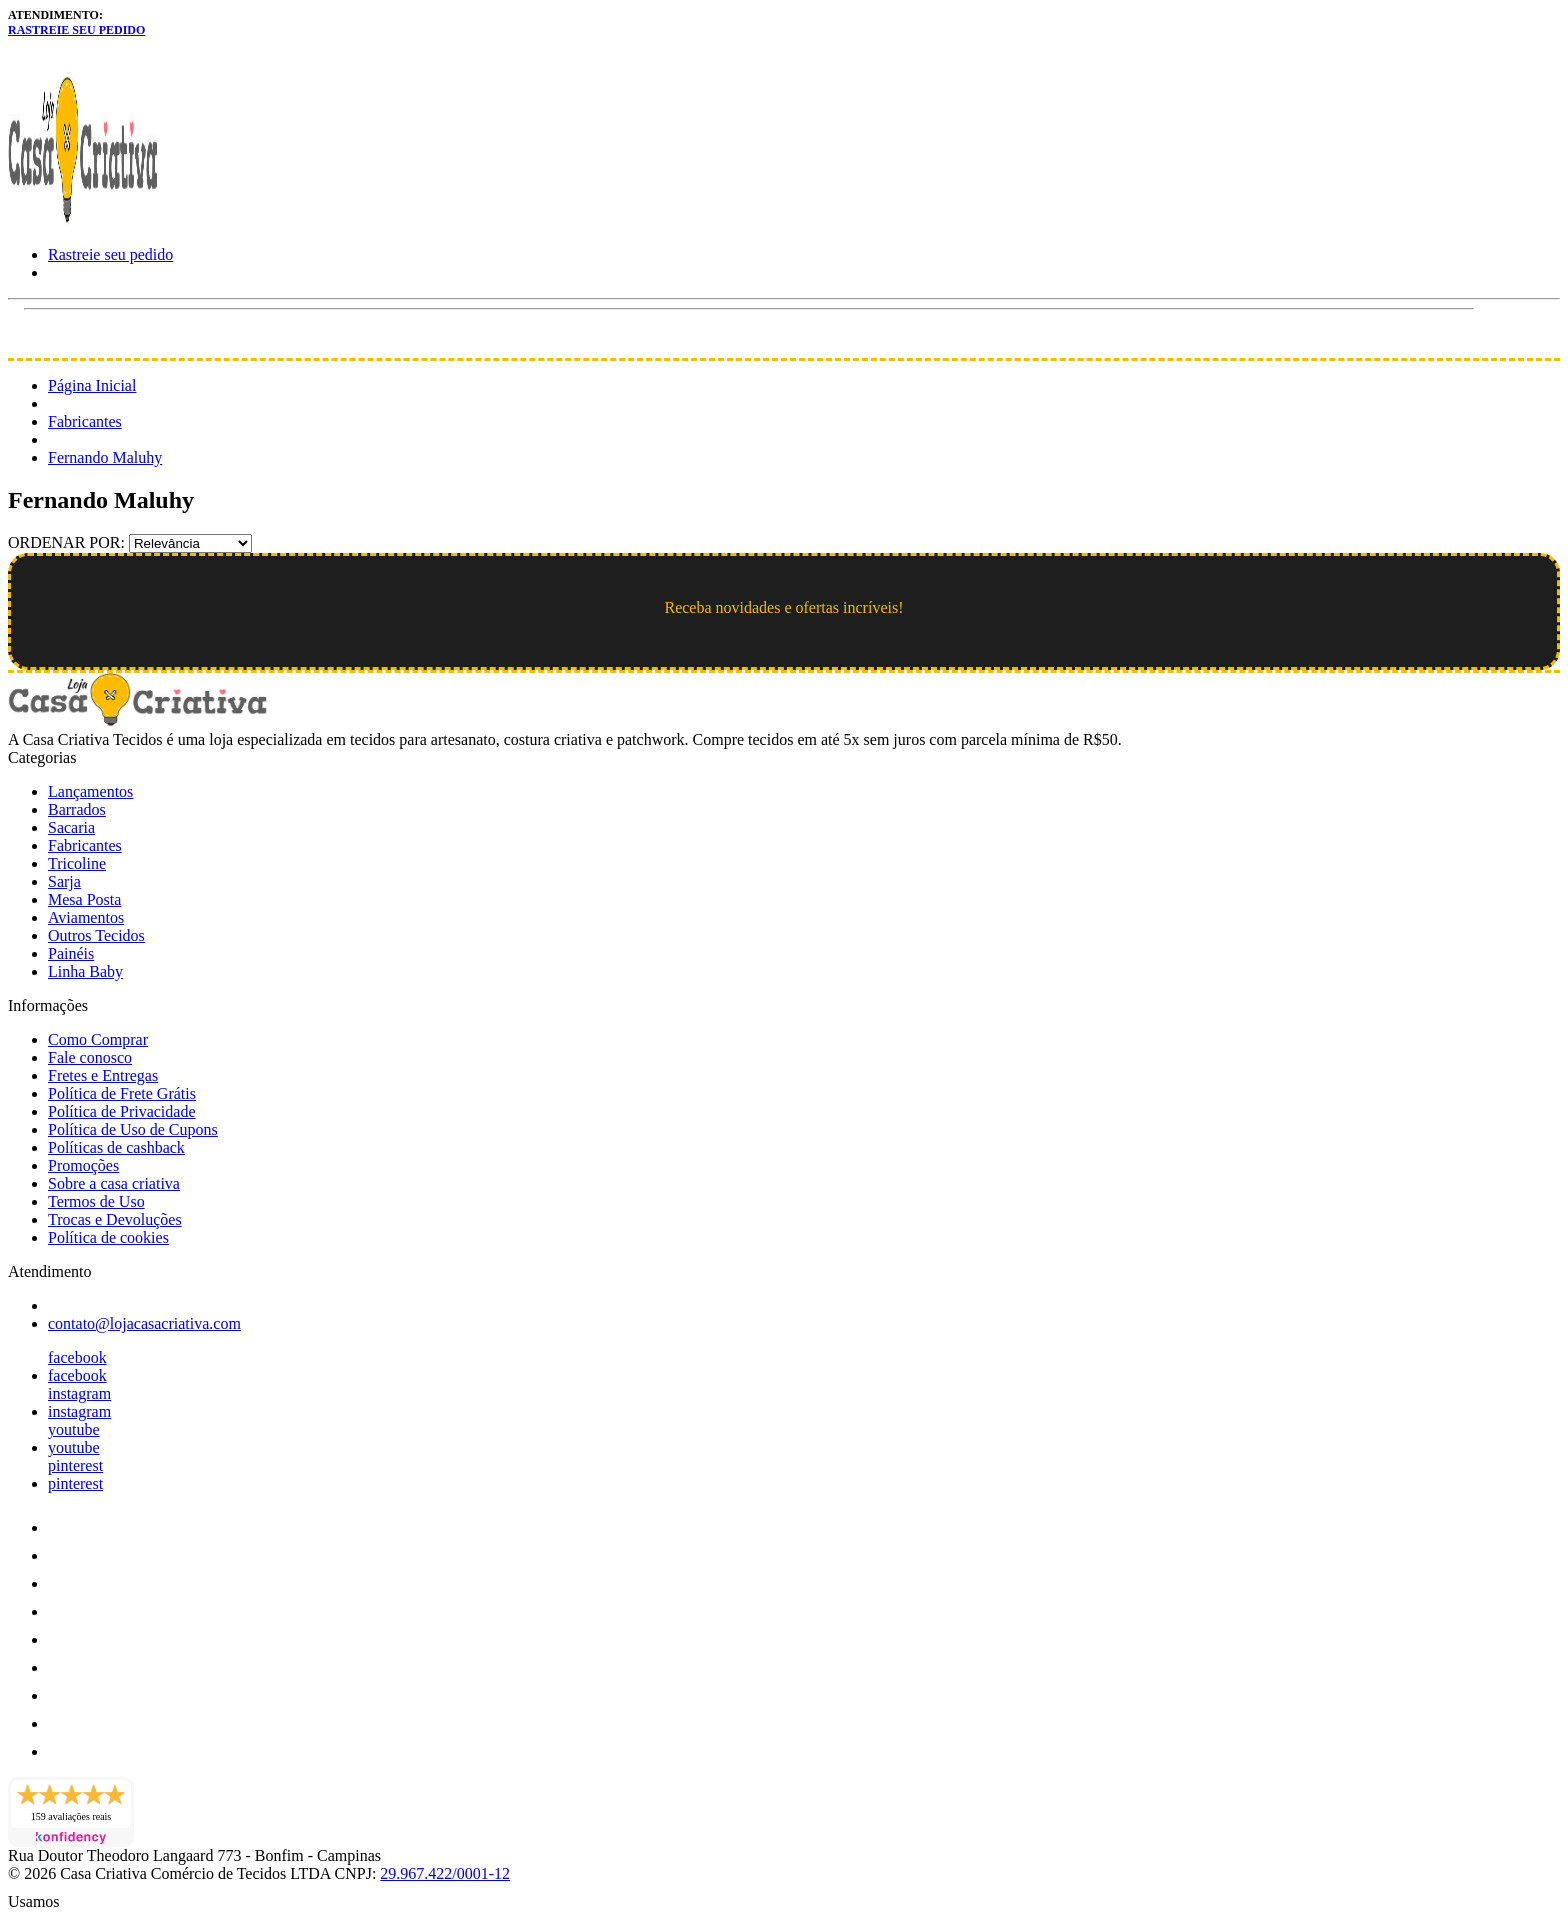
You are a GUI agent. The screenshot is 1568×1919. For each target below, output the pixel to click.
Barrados (77, 809)
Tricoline (77, 863)
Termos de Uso (96, 1201)
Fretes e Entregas (103, 1075)
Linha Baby (85, 971)
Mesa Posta (84, 899)
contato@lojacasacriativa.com (144, 1323)
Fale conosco (90, 1057)
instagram (79, 1393)
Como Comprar (98, 1039)
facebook (77, 1357)
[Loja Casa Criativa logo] (83, 220)
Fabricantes (85, 421)
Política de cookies (108, 1237)
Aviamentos (86, 917)
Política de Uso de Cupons (133, 1129)
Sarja (64, 881)
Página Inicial (92, 385)
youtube (74, 1429)
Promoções (83, 1165)
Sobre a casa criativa (114, 1183)
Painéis (71, 953)
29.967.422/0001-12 (445, 1873)
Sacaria (71, 827)
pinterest (75, 1465)
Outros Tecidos (96, 935)
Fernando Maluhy (105, 457)
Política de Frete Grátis (122, 1093)
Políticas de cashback (116, 1147)
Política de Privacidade (122, 1111)
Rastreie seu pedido (76, 30)
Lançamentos (90, 791)
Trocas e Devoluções (115, 1219)
